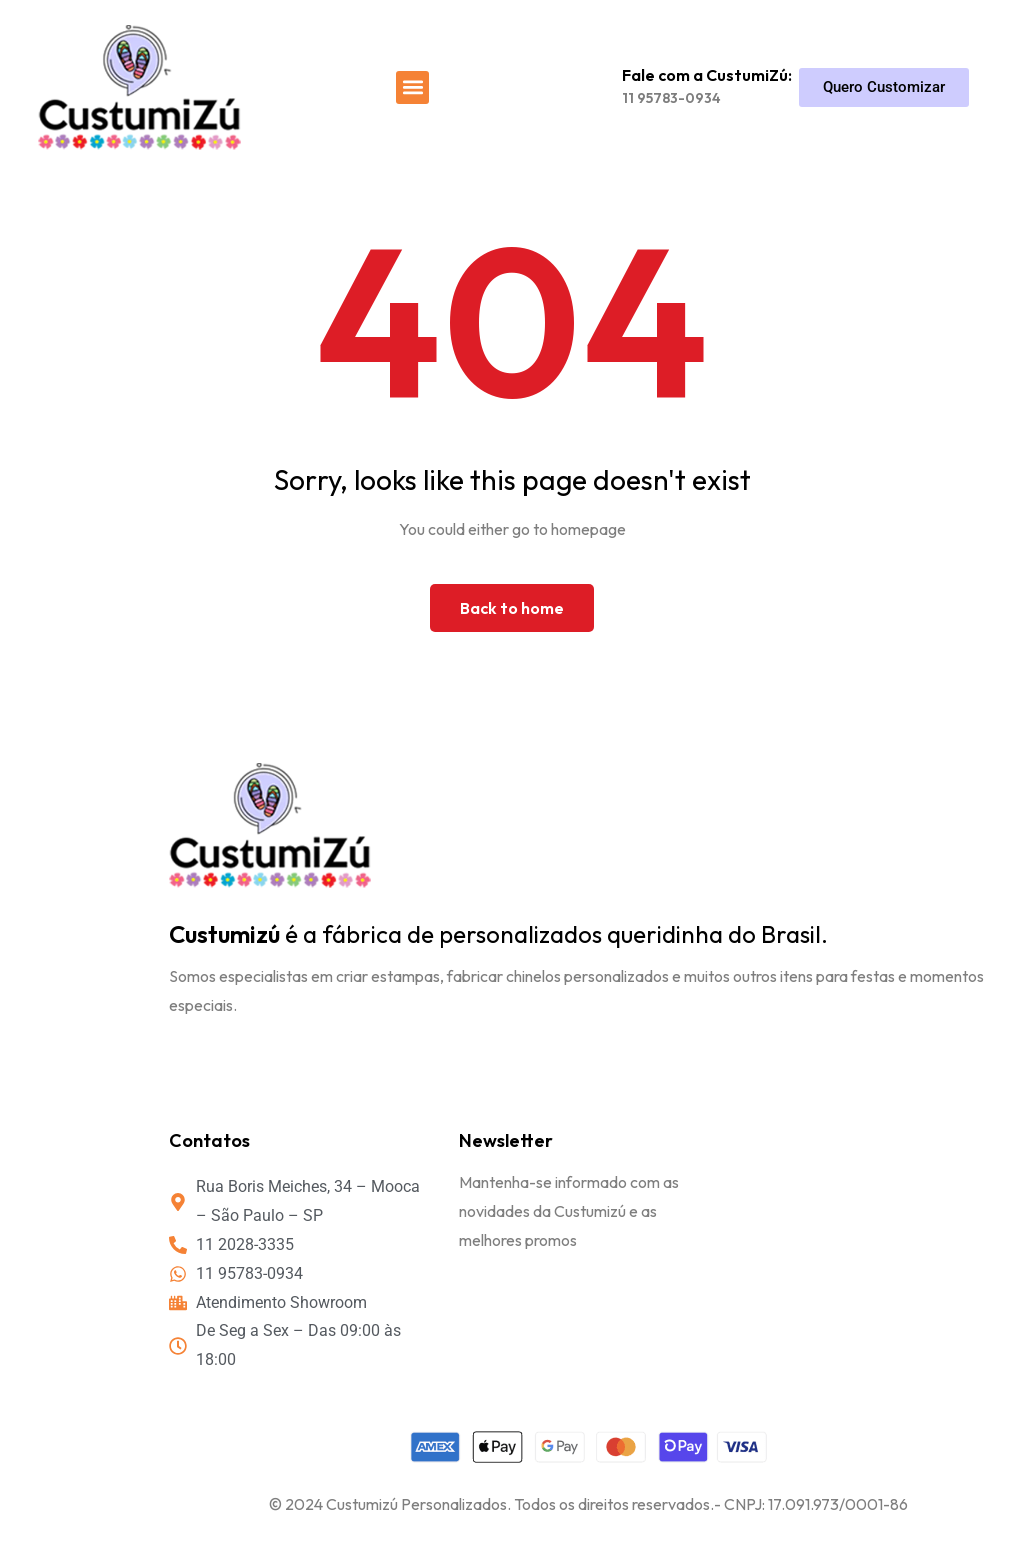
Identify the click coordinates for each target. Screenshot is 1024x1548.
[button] (412, 87)
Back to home (512, 608)
